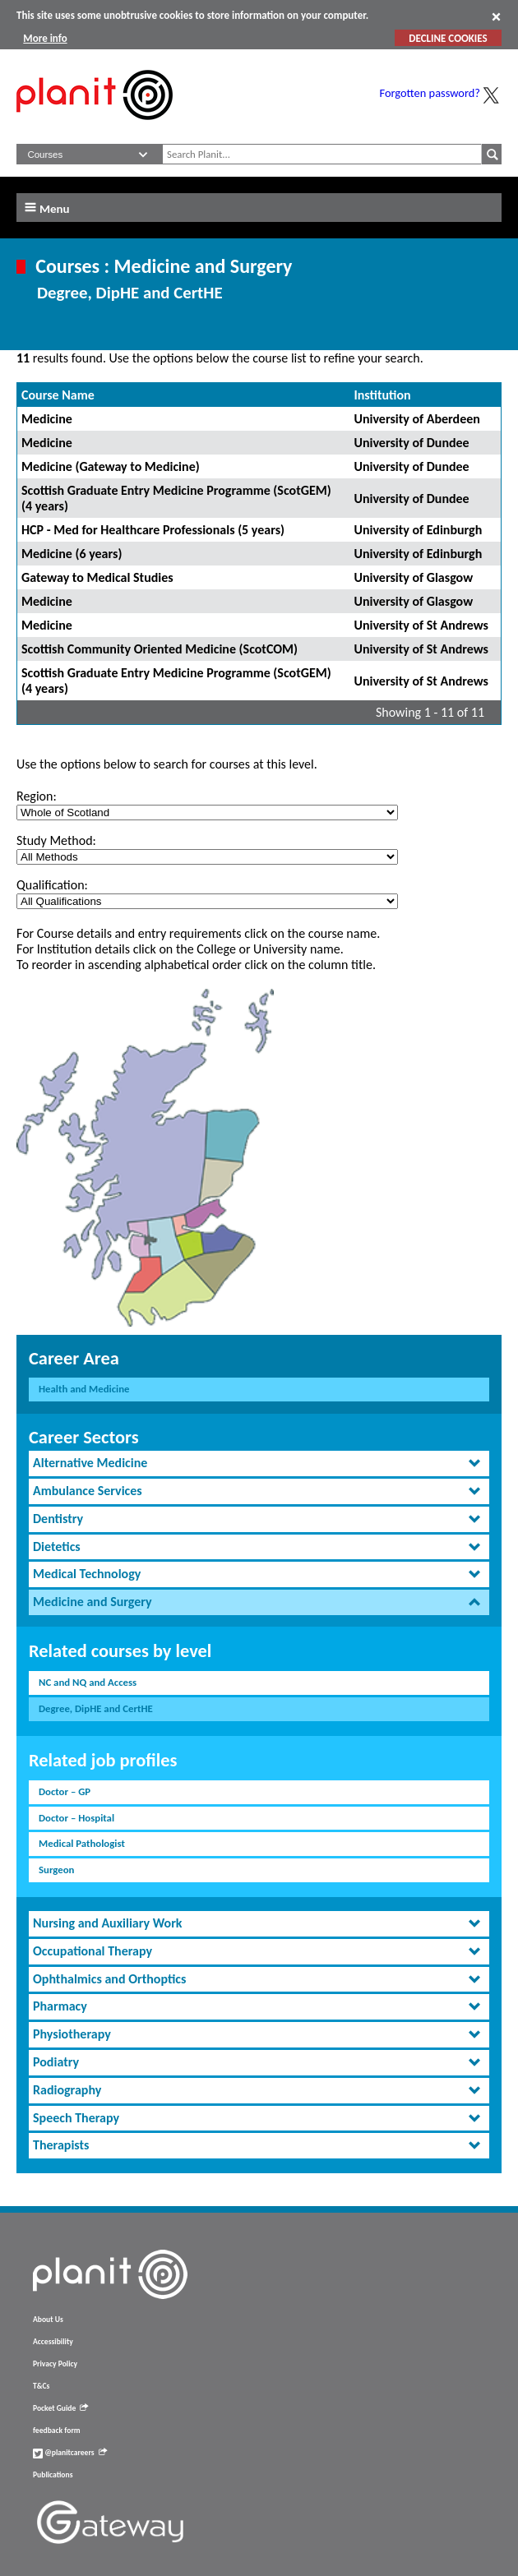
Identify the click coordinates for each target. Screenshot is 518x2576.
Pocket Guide (60, 2408)
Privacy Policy (55, 2364)
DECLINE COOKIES (448, 38)
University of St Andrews (421, 625)
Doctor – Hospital (76, 1818)
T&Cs (41, 2386)
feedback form (57, 2430)
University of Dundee (411, 442)
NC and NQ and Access (87, 1682)
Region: (36, 796)
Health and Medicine (84, 1389)
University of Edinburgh (418, 530)
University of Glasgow (413, 577)
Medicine (46, 419)
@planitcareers (70, 2453)
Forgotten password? (430, 92)
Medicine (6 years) (71, 553)
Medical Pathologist (82, 1843)
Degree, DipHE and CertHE (96, 1708)
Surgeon (56, 1869)
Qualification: (52, 885)
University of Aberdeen (416, 419)
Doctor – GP (64, 1791)
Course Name (58, 395)
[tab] (259, 1463)
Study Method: (56, 840)
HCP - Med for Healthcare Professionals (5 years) (152, 530)
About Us (48, 2319)
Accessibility (53, 2342)
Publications (52, 2475)
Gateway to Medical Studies (97, 577)
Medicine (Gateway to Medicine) (110, 466)
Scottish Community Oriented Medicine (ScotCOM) (159, 649)
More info (45, 38)
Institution (382, 395)
